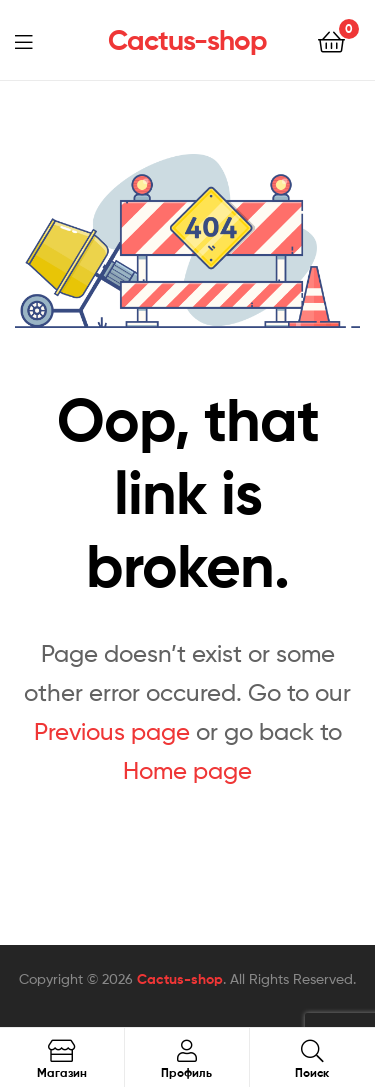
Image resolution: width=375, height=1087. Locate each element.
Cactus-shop (187, 40)
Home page (187, 770)
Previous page (112, 731)
